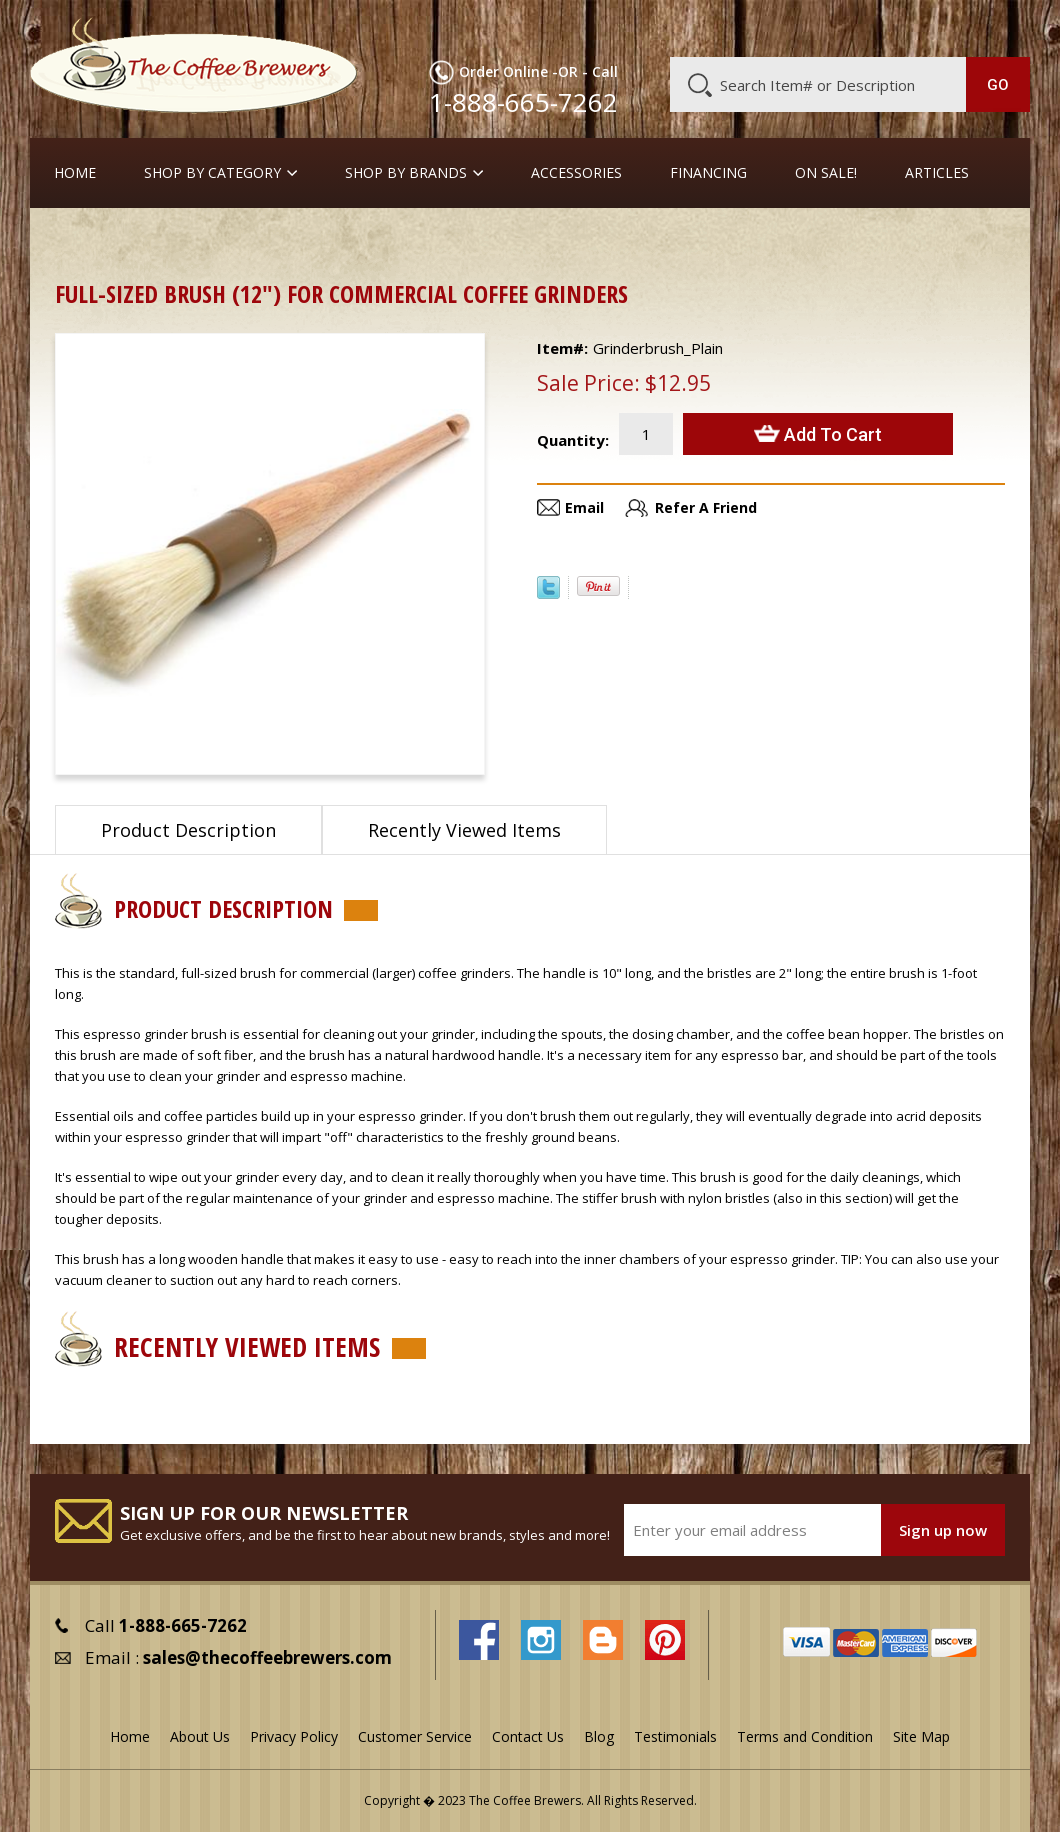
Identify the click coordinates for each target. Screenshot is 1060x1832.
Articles (937, 173)
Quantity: (573, 440)
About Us (676, 27)
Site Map (921, 1736)
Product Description (188, 830)
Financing (708, 173)
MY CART (996, 25)
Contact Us (528, 1736)
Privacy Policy (294, 1736)
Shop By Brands (406, 173)
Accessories (576, 173)
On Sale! (826, 173)
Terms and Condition (805, 1736)
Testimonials (675, 1736)
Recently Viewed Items (464, 830)
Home (75, 173)
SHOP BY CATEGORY (212, 173)
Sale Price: (588, 383)
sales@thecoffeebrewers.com (267, 1657)
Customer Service (781, 27)
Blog (871, 27)
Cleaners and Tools (185, 239)
